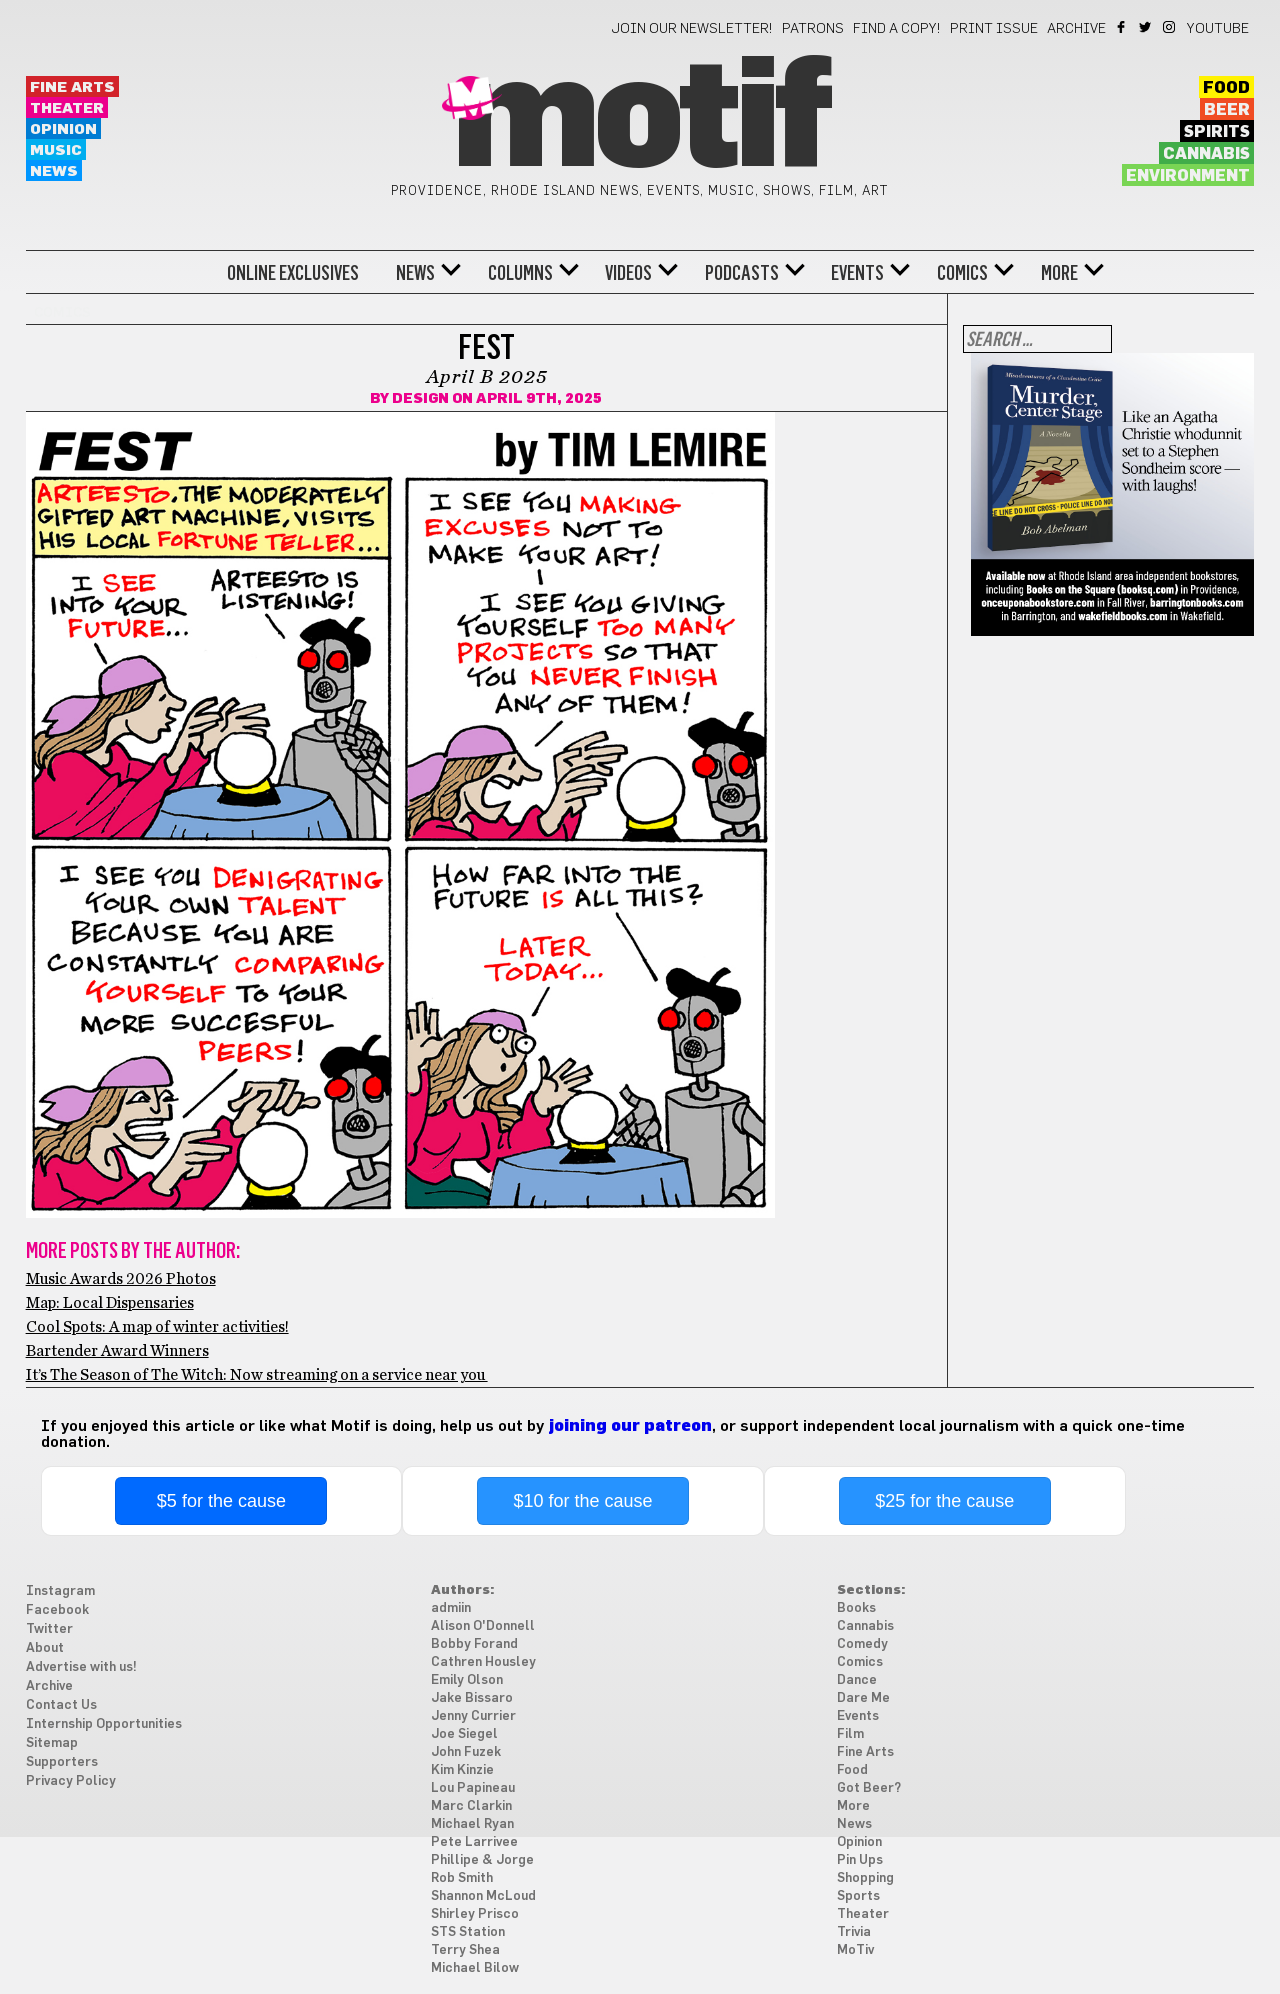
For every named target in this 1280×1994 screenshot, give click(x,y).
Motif (639, 120)
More (1059, 273)
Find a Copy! (897, 29)
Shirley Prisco (475, 1914)
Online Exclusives (293, 273)
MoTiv (855, 1950)
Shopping (865, 1878)
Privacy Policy (71, 1781)
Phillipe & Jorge (482, 1860)
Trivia (854, 1932)
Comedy (862, 1644)
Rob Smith (462, 1878)
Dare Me (863, 1698)
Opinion (63, 129)
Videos (628, 273)
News (54, 171)
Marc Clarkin (471, 1806)
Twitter (1146, 27)
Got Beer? (869, 1788)
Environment (1188, 176)
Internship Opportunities (104, 1724)
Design (420, 399)
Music (56, 150)
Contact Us (61, 1705)
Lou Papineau (473, 1788)
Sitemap (52, 1743)
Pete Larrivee (474, 1842)
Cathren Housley (483, 1662)
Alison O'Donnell (483, 1626)
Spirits (1217, 132)
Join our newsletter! (692, 29)
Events (857, 273)
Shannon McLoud (483, 1896)
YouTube (1218, 29)
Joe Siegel (464, 1734)
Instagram (1170, 27)
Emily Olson (467, 1680)
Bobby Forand (474, 1644)
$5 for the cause (221, 1501)
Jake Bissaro (472, 1698)
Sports (858, 1896)
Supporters (62, 1762)
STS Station (468, 1932)
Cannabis (1206, 154)
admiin (451, 1608)
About (45, 1648)
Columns (520, 273)
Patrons (813, 29)
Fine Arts (72, 87)
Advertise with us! (81, 1667)
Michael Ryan (472, 1824)
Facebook (1122, 27)
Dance (857, 1680)
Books (856, 1608)
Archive (1076, 29)
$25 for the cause (944, 1501)
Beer (1227, 110)
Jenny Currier (473, 1716)
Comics (962, 273)
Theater (67, 108)
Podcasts (742, 273)
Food (1226, 88)
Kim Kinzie (462, 1770)
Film (850, 1734)
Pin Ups (860, 1860)
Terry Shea (465, 1950)
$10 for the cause (582, 1501)
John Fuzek (466, 1752)
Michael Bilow (475, 1968)
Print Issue (994, 29)
